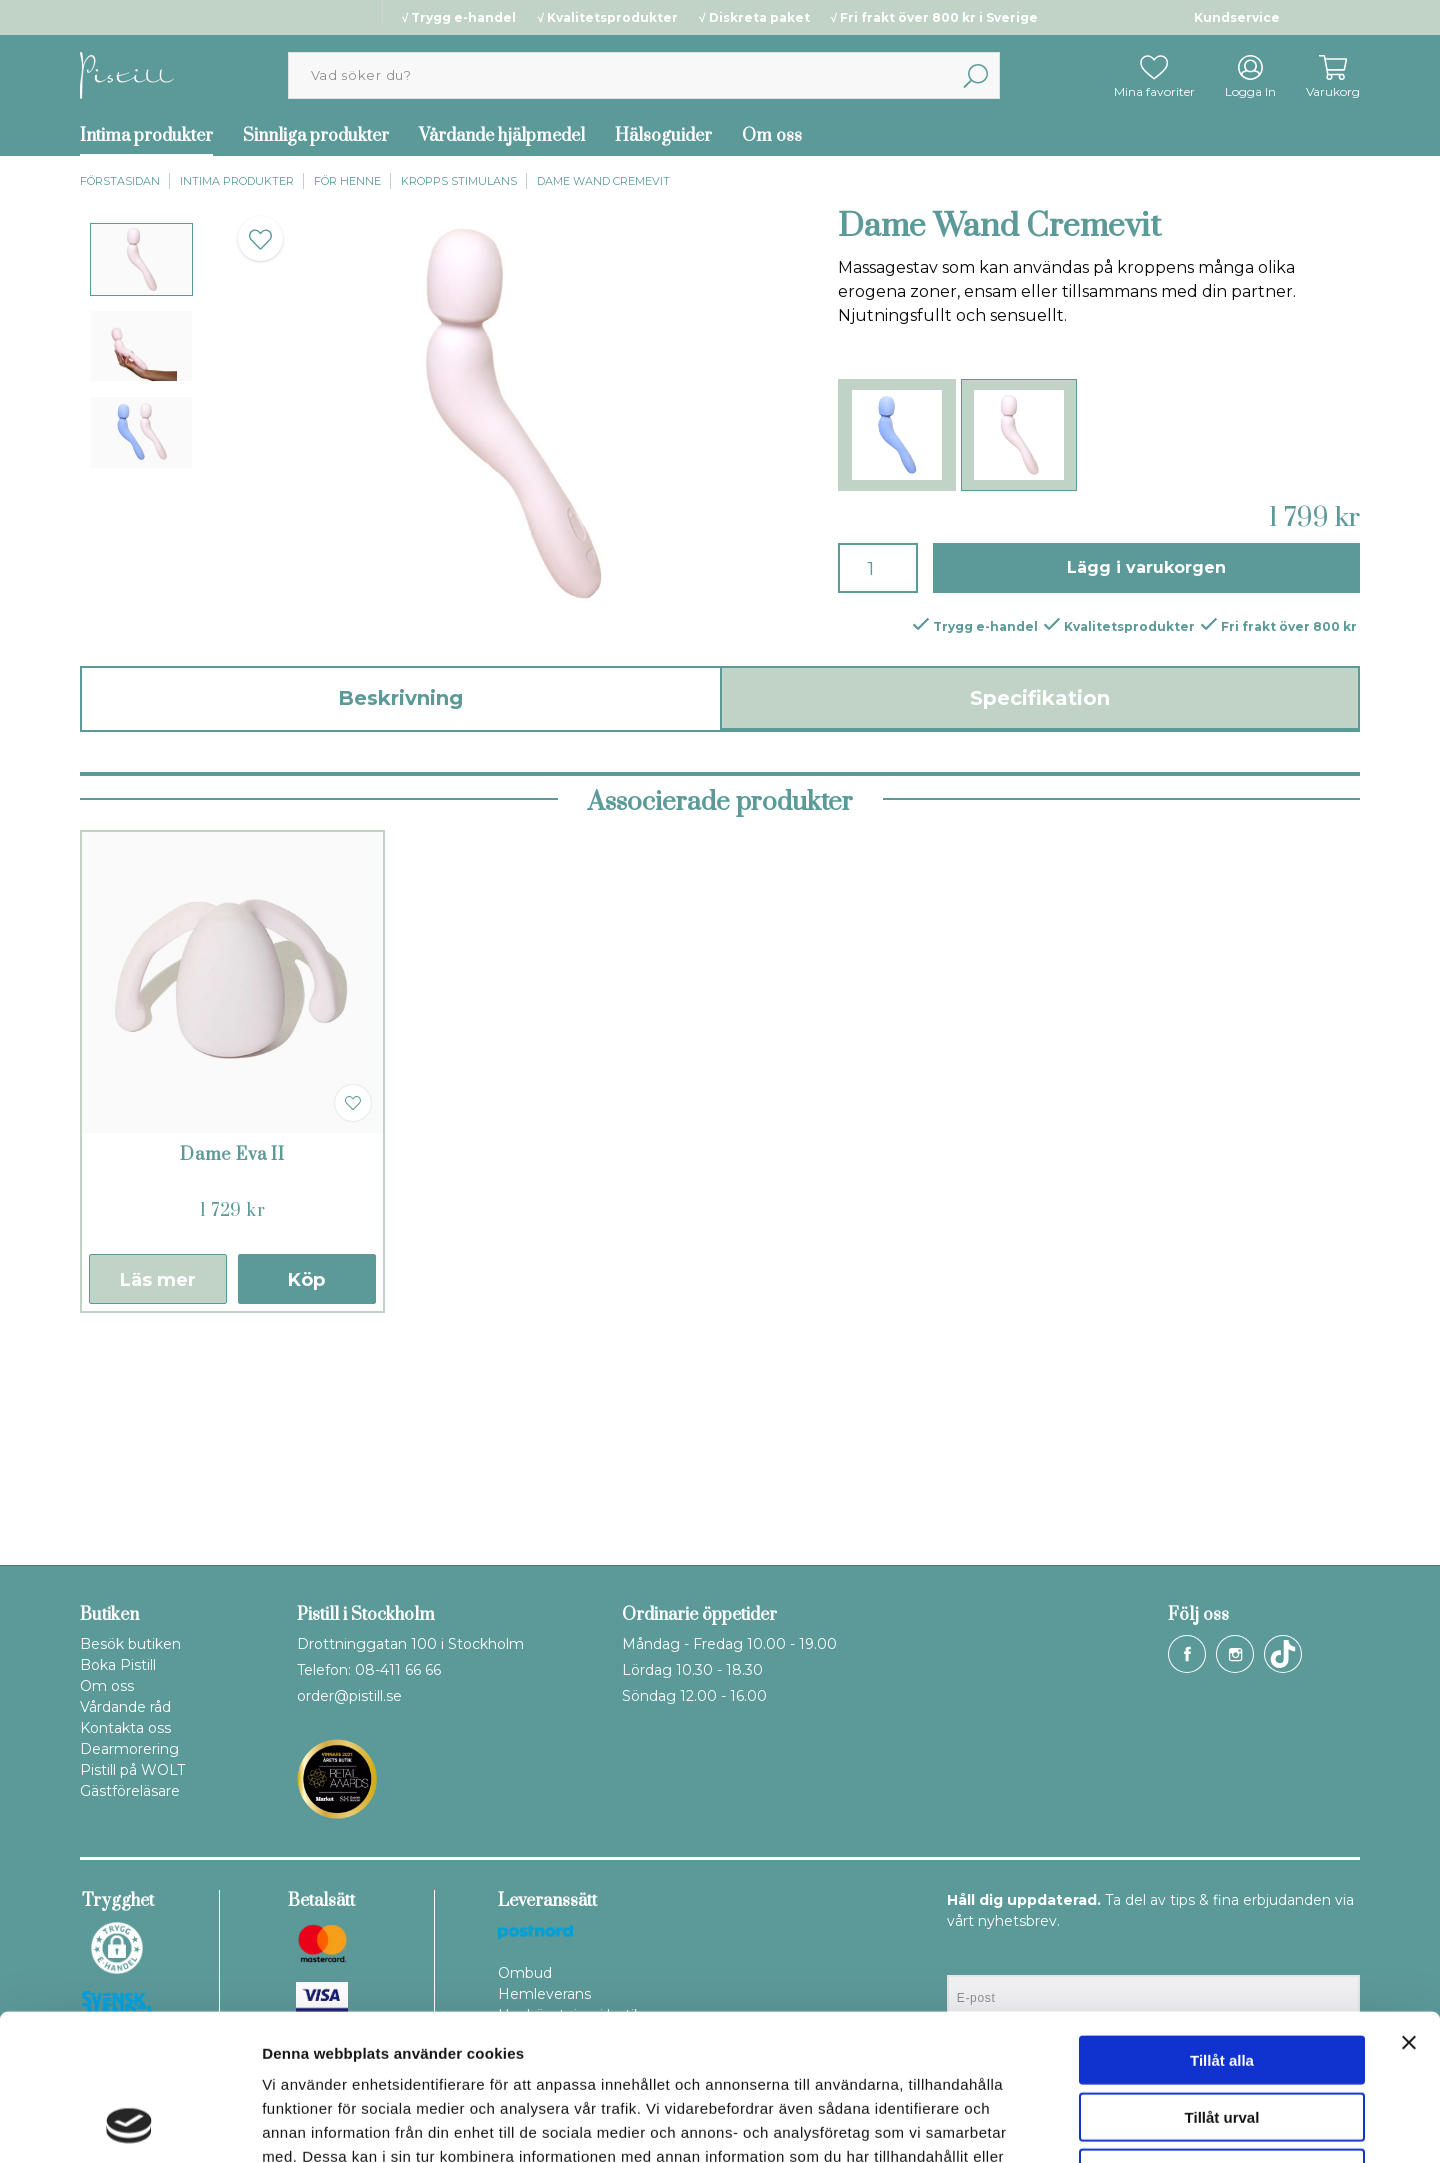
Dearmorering (129, 1749)
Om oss (772, 136)
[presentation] (141, 259)
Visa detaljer (1086, 2123)
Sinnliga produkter (316, 136)
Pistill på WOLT (132, 1770)
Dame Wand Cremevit (603, 181)
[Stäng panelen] (1409, 1905)
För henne (347, 181)
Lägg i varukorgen (1146, 567)
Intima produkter (146, 136)
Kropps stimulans (459, 181)
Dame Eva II (232, 1347)
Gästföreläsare (130, 1791)
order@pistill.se (349, 1696)
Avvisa (1222, 2035)
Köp (306, 1472)
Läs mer (158, 1472)
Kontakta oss (125, 1728)
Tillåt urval (1222, 1979)
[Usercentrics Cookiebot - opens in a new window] (129, 2124)
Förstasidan (120, 181)
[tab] (141, 259)
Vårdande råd (125, 1707)
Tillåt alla (1222, 1922)
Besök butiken (130, 1644)
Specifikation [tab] (1040, 698)
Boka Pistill (118, 1665)
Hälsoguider (663, 136)
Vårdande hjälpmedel (502, 136)
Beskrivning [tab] (400, 698)
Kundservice (1237, 17)
